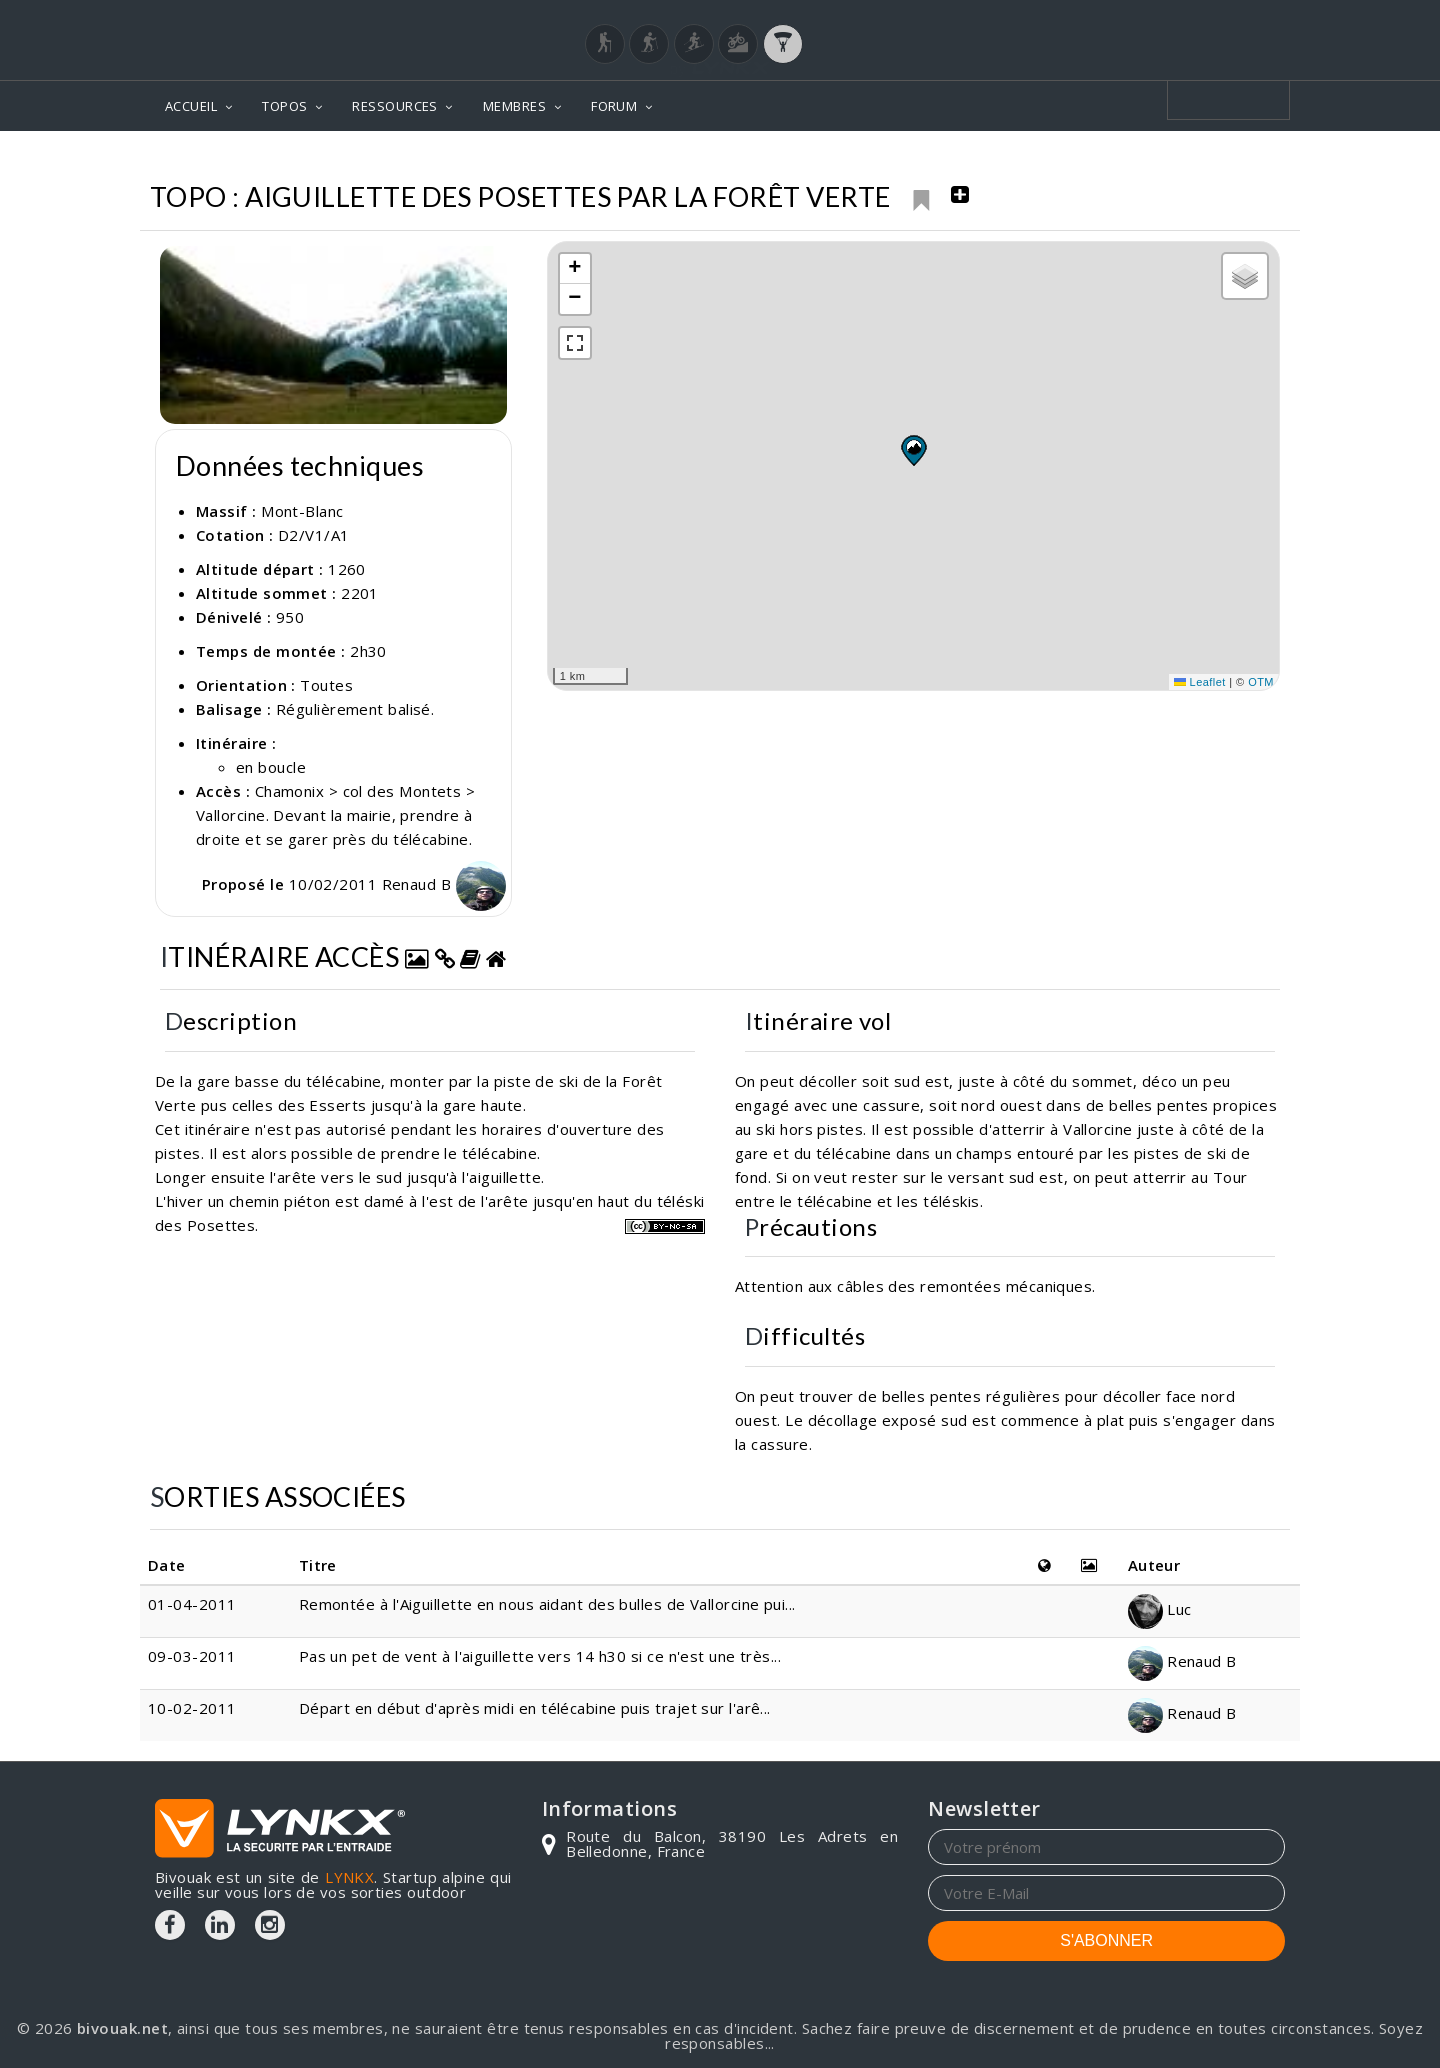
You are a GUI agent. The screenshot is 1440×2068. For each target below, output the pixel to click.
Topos (919, 160)
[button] (913, 450)
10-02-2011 (192, 1708)
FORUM (614, 106)
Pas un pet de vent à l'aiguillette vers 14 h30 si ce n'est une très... (540, 1656)
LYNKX (349, 1877)
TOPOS (284, 106)
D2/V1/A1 (314, 535)
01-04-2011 (192, 1604)
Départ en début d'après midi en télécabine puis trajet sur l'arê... (535, 1708)
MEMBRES (514, 106)
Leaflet (1200, 682)
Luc (1160, 1609)
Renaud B (444, 884)
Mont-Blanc (1016, 160)
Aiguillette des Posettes (1183, 160)
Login (1186, 19)
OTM (1261, 682)
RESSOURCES (395, 106)
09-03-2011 (192, 1656)
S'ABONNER (1106, 1940)
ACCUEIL (191, 106)
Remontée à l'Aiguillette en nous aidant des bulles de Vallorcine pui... (547, 1604)
